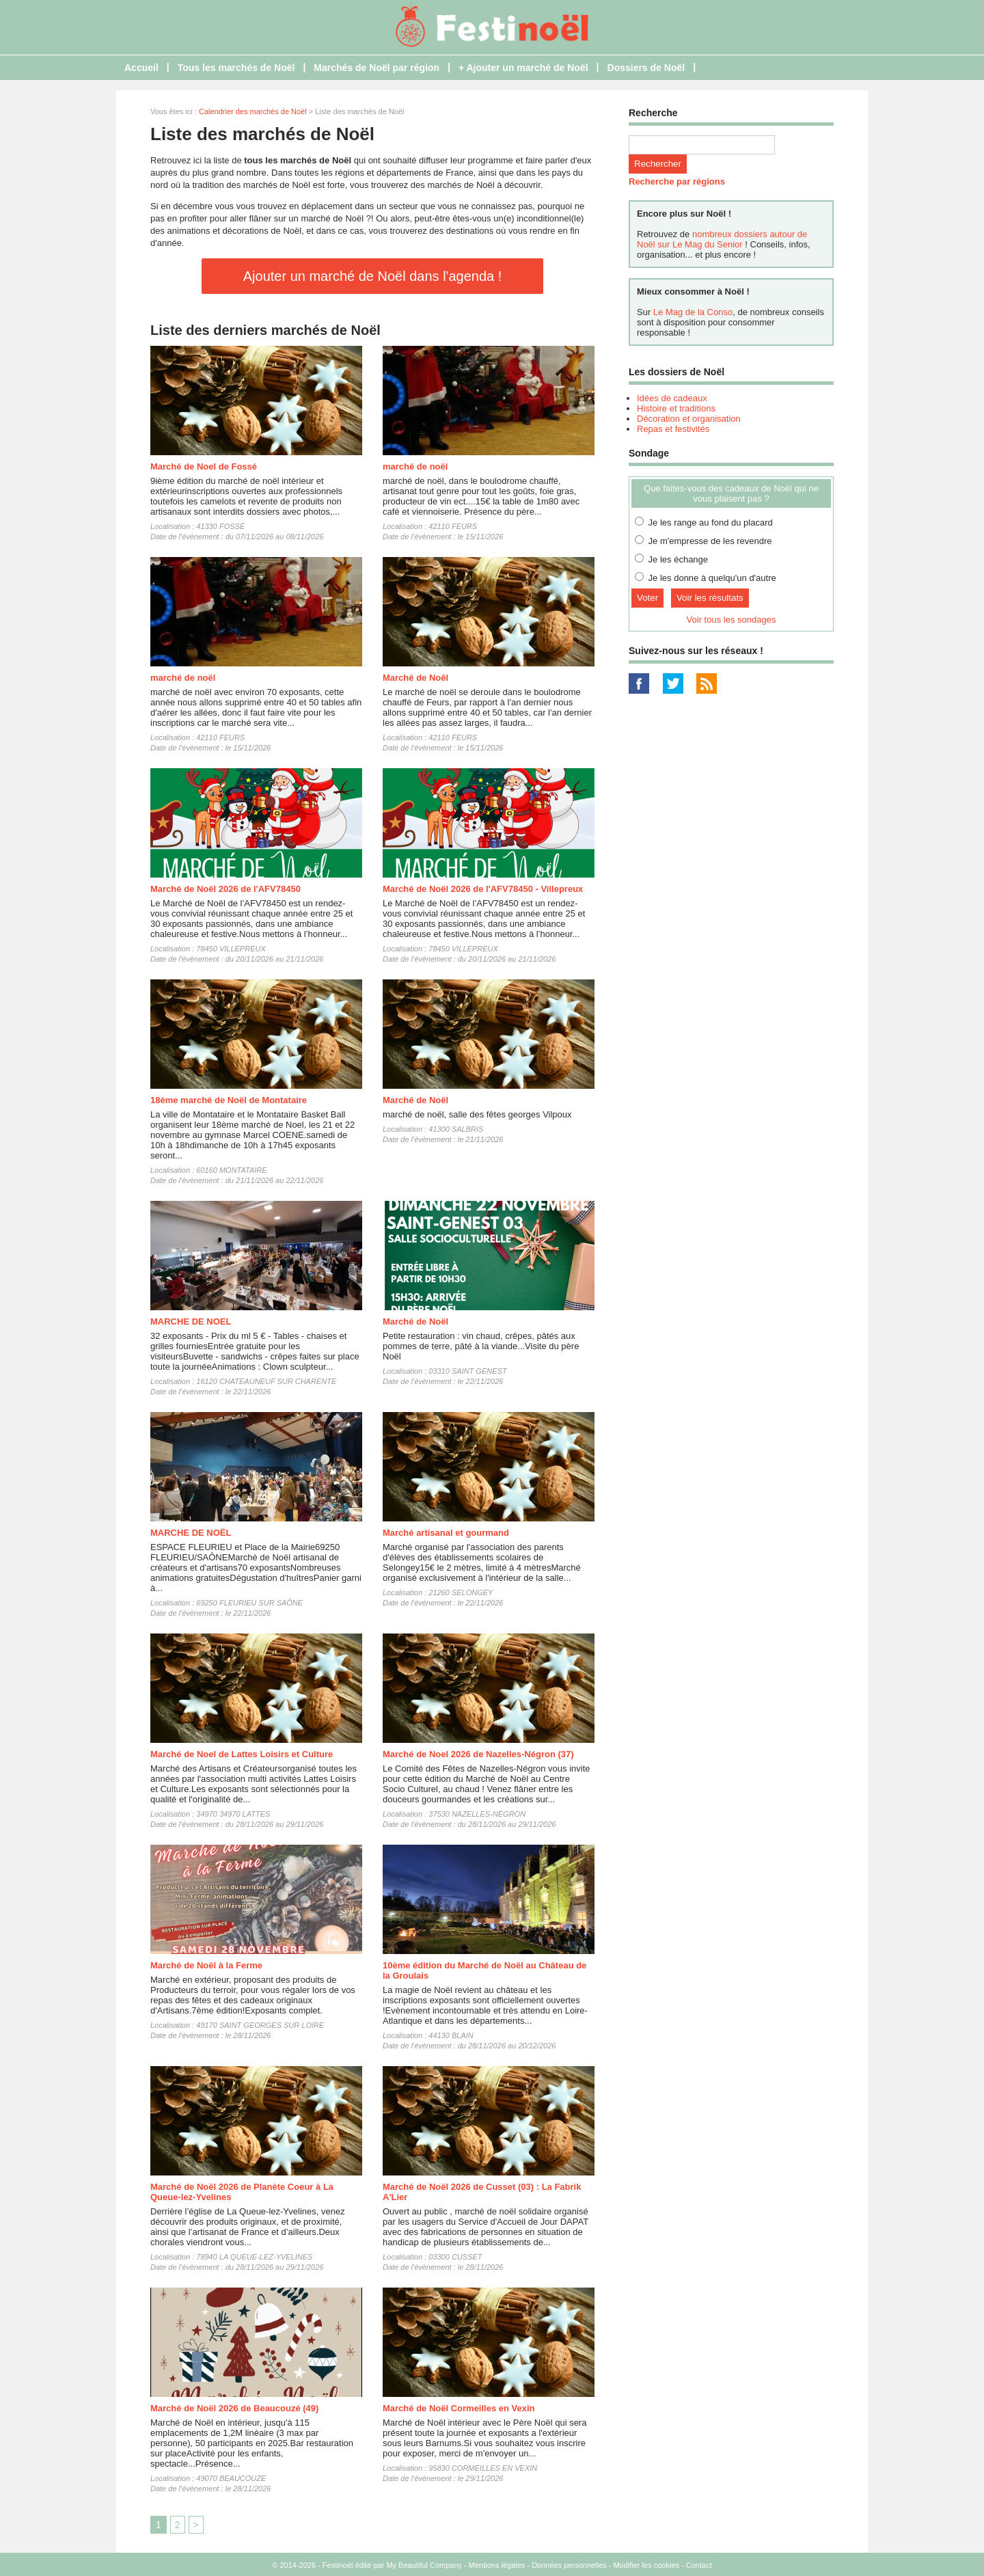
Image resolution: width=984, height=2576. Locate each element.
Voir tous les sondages (731, 619)
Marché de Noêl (415, 678)
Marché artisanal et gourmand (446, 1533)
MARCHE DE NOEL (190, 1321)
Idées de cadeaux (672, 398)
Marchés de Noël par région (376, 67)
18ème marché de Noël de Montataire (228, 1100)
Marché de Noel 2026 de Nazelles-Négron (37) (478, 1754)
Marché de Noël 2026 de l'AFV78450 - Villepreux (483, 889)
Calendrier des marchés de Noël (253, 111)
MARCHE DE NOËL (190, 1533)
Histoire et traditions (676, 408)
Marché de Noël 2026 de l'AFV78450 (225, 889)
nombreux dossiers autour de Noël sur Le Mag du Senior (722, 239)
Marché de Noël (415, 1100)
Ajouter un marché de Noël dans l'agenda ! (372, 276)
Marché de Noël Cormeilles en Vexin (459, 2408)
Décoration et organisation (689, 418)
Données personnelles (569, 2565)
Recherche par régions (677, 181)
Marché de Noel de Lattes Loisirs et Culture (241, 1754)
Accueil (141, 67)
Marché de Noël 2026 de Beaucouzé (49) (234, 2408)
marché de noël (415, 466)
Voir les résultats (709, 598)
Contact (699, 2565)
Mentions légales (497, 2565)
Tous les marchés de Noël (236, 67)
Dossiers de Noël (646, 67)
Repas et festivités (673, 429)
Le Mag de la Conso (693, 312)
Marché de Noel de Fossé (203, 466)
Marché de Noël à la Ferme (206, 1965)
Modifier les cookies (646, 2565)
